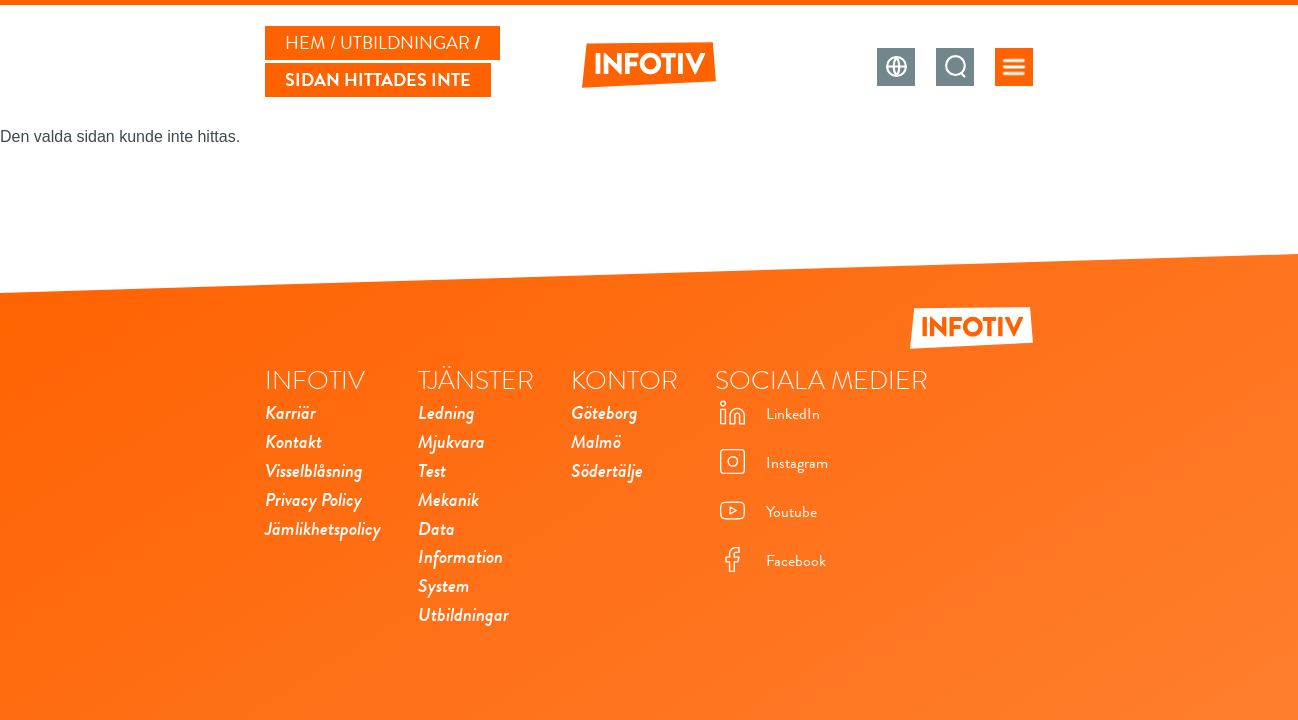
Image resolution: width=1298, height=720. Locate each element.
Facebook (770, 561)
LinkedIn (767, 414)
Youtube (766, 512)
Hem (305, 43)
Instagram (771, 463)
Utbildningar (405, 43)
